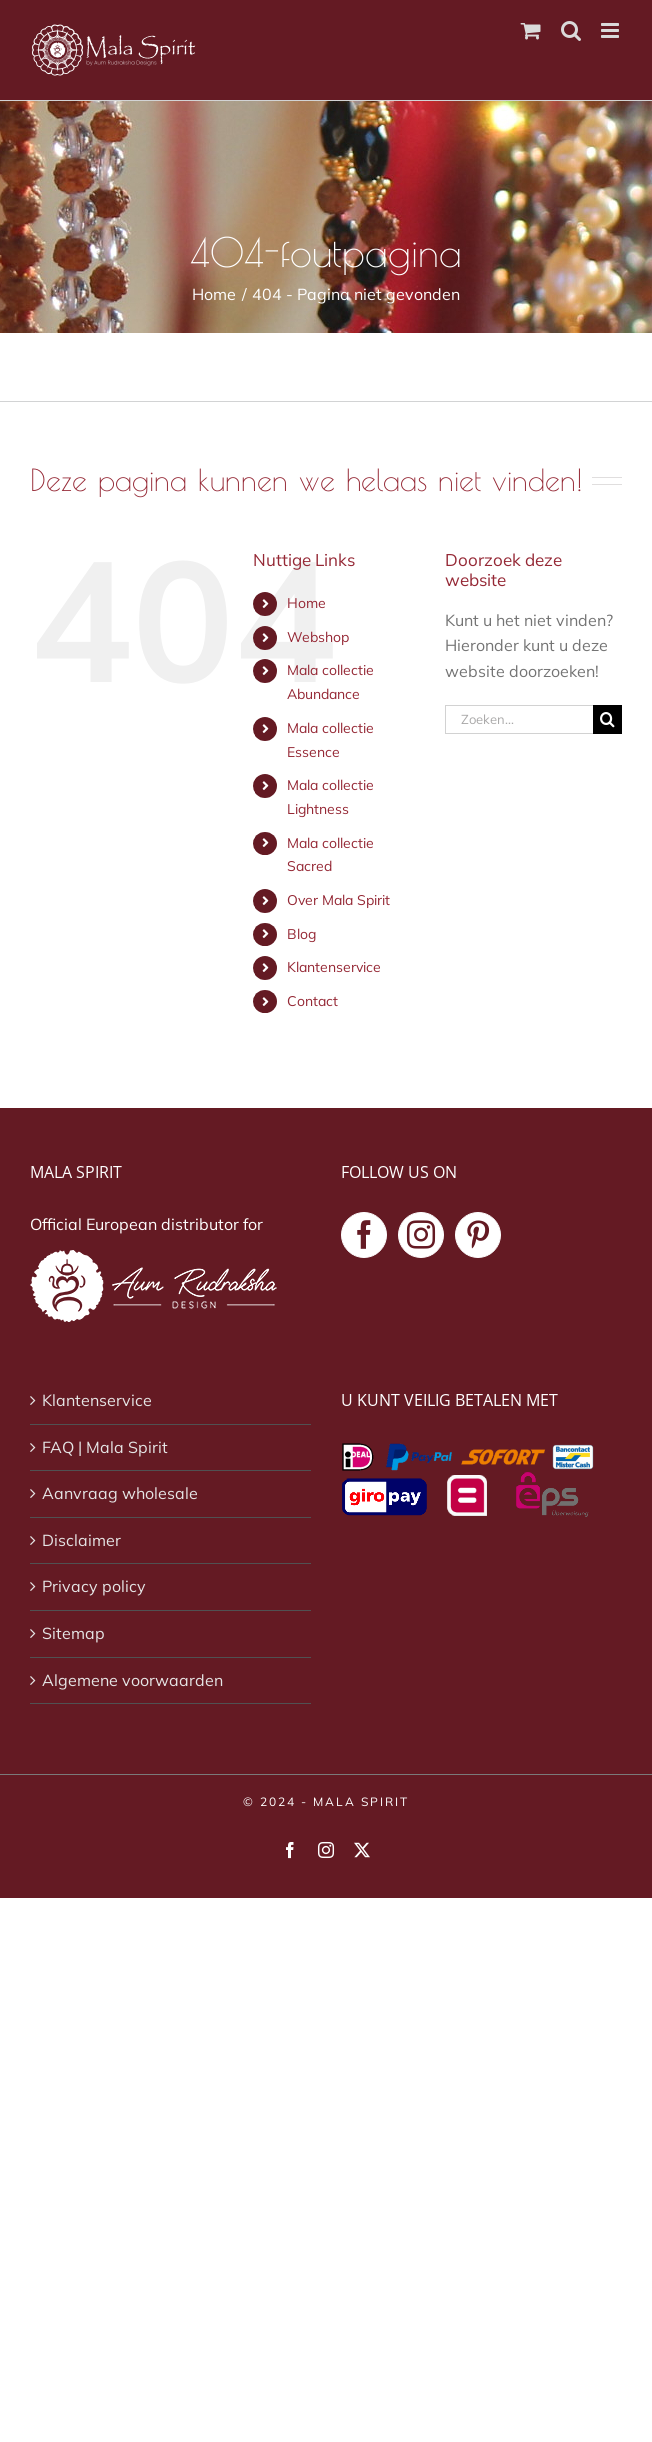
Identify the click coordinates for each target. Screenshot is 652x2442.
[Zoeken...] (519, 719)
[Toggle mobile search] (571, 30)
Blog (301, 934)
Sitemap (73, 1633)
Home (306, 603)
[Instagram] (421, 1235)
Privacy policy (94, 1586)
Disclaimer (81, 1540)
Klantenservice (334, 967)
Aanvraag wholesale (120, 1493)
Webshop (318, 637)
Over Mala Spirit (338, 900)
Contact (312, 1001)
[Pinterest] (478, 1235)
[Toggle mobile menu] (611, 30)
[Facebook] (364, 1235)
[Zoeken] (607, 719)
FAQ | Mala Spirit (105, 1447)
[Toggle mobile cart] (531, 30)
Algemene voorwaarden (132, 1680)
